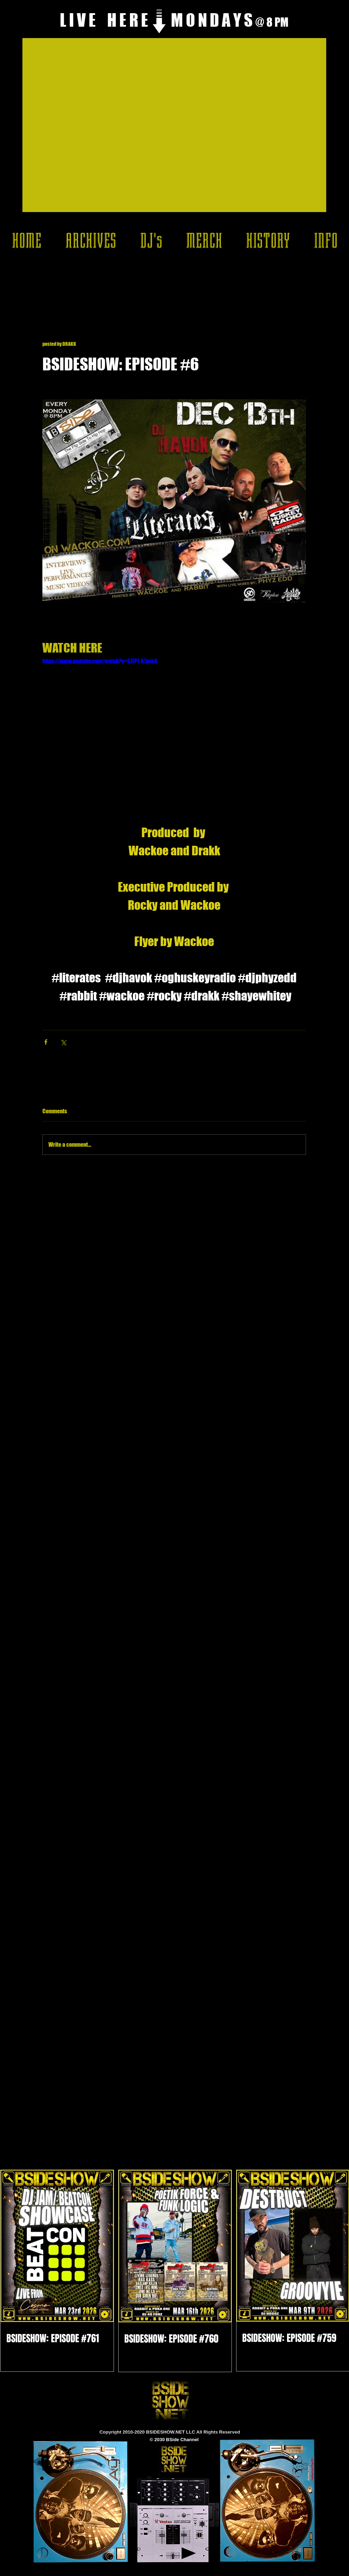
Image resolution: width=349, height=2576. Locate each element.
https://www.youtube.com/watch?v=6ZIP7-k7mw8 (99, 661)
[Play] (189, 2553)
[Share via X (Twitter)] (63, 1042)
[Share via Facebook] (45, 1042)
